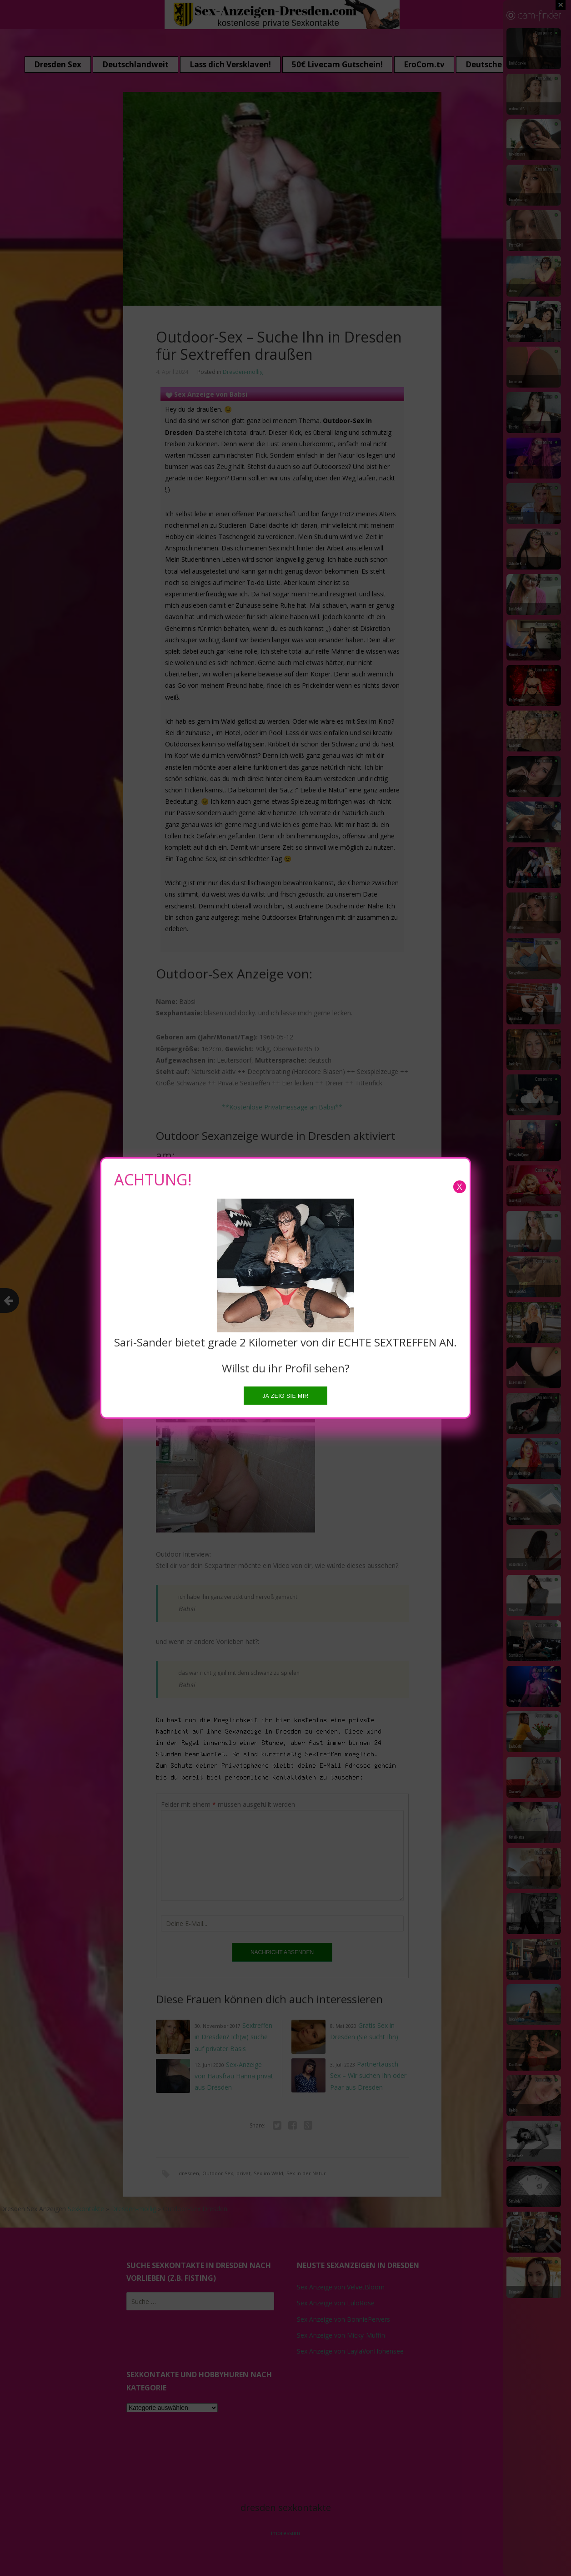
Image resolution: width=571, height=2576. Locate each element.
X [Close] (459, 1186)
